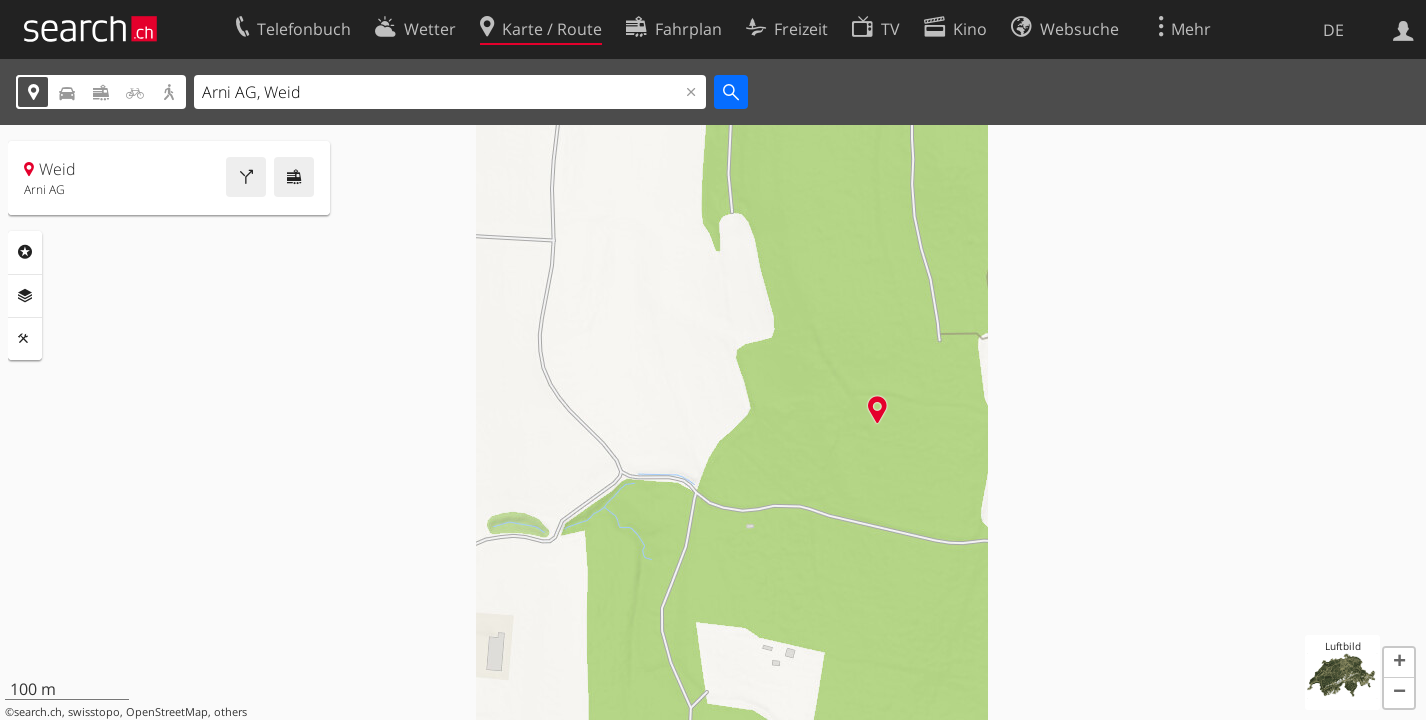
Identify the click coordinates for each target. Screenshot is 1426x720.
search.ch (38, 712)
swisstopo (94, 712)
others (230, 712)
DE (1333, 30)
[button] (1399, 663)
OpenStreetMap (167, 712)
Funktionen (25, 339)
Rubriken (25, 252)
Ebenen (25, 296)
